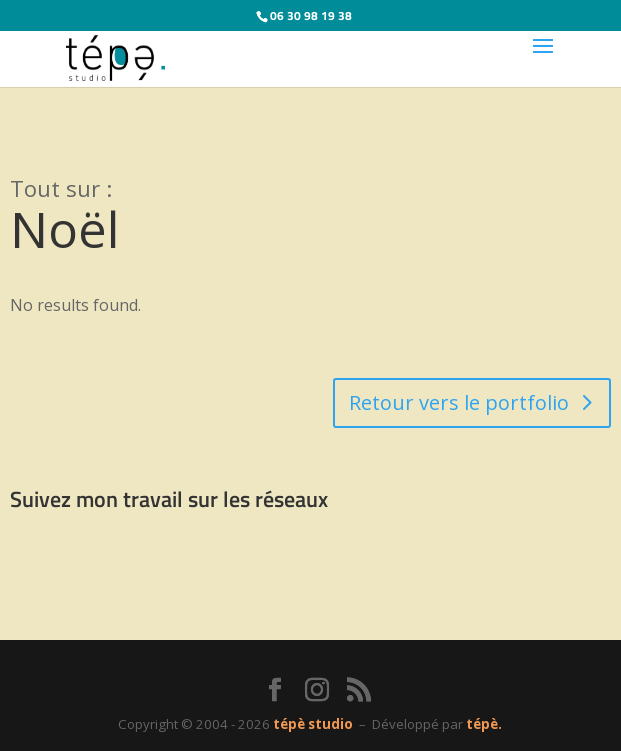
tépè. (484, 724)
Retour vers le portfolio (459, 402)
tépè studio (313, 724)
